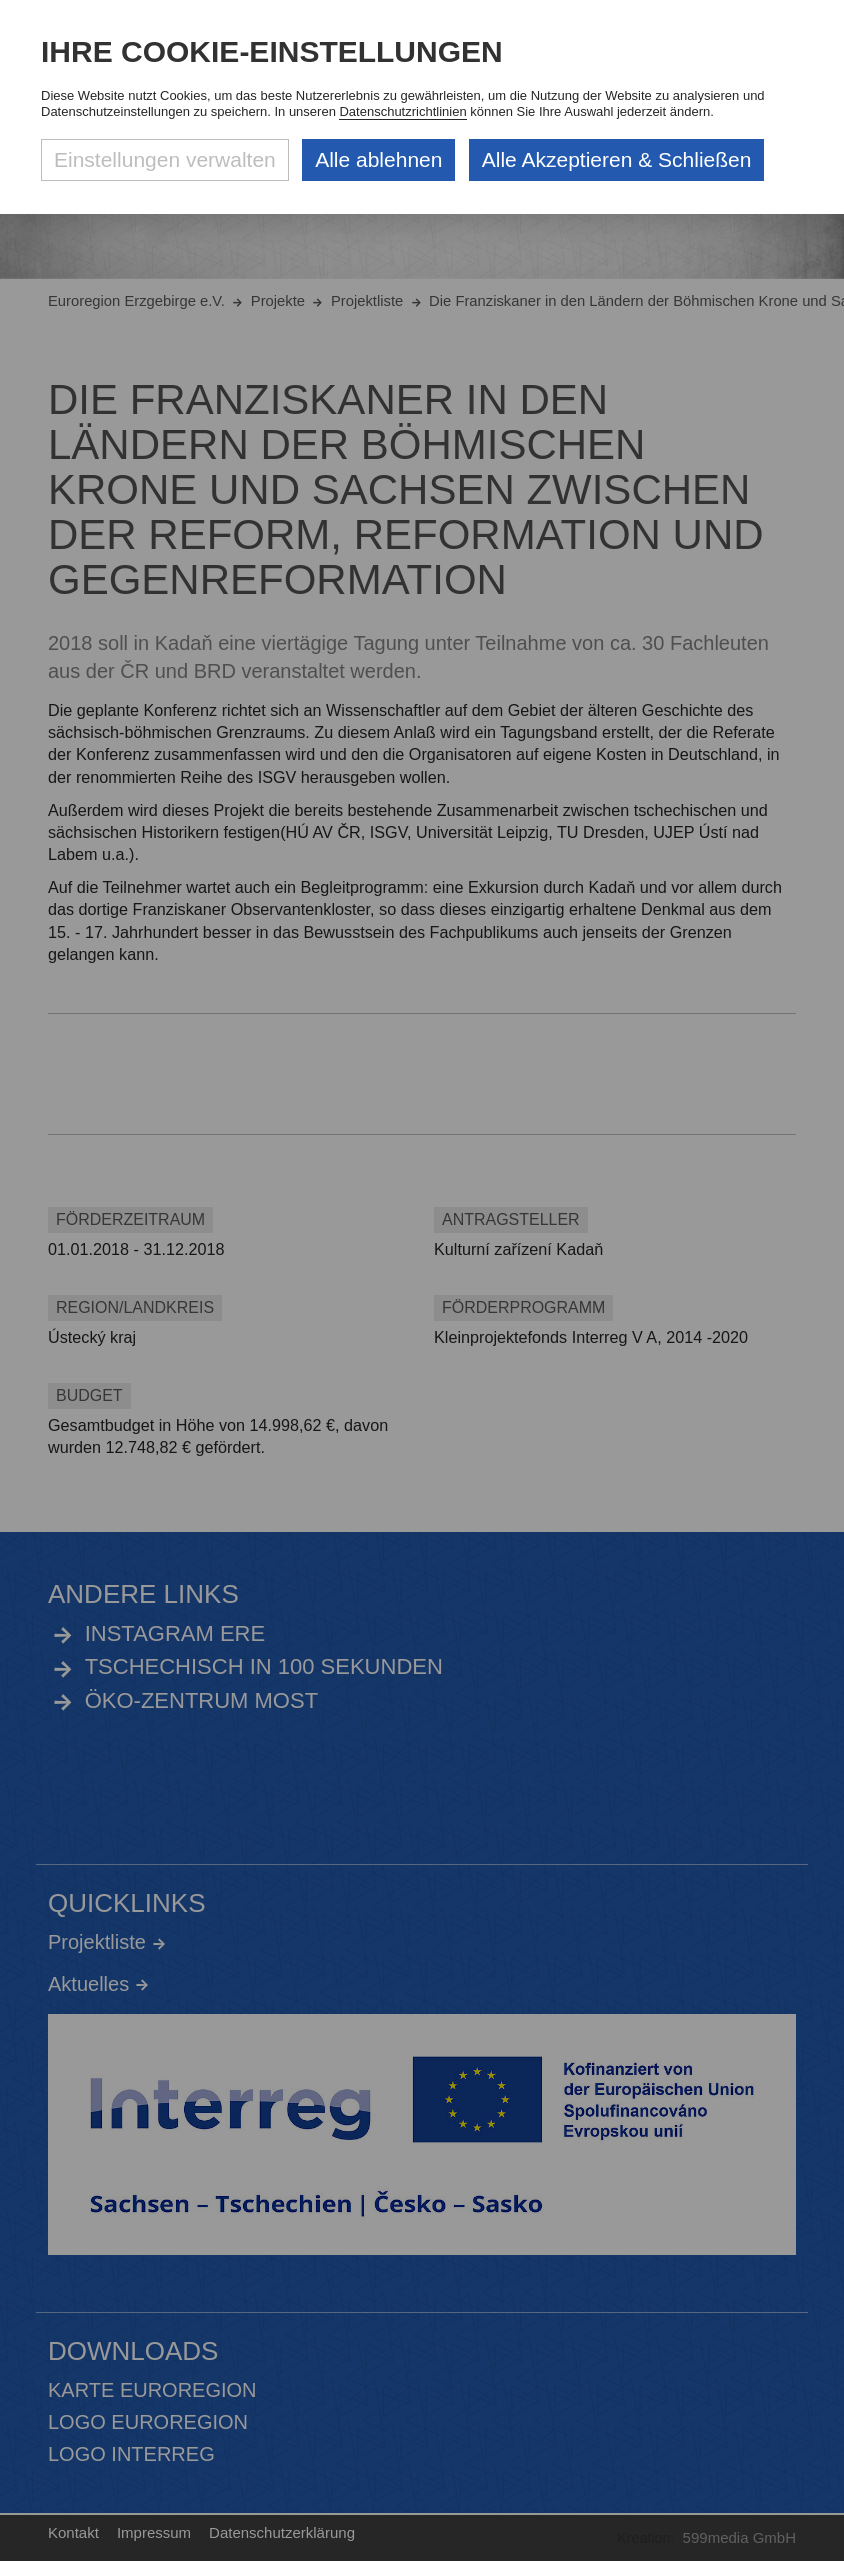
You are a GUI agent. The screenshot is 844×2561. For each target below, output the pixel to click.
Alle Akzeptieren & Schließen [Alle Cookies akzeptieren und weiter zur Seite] (617, 159)
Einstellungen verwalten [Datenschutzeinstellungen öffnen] (165, 159)
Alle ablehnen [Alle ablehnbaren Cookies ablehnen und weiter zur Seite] (378, 159)
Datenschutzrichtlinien (402, 111)
